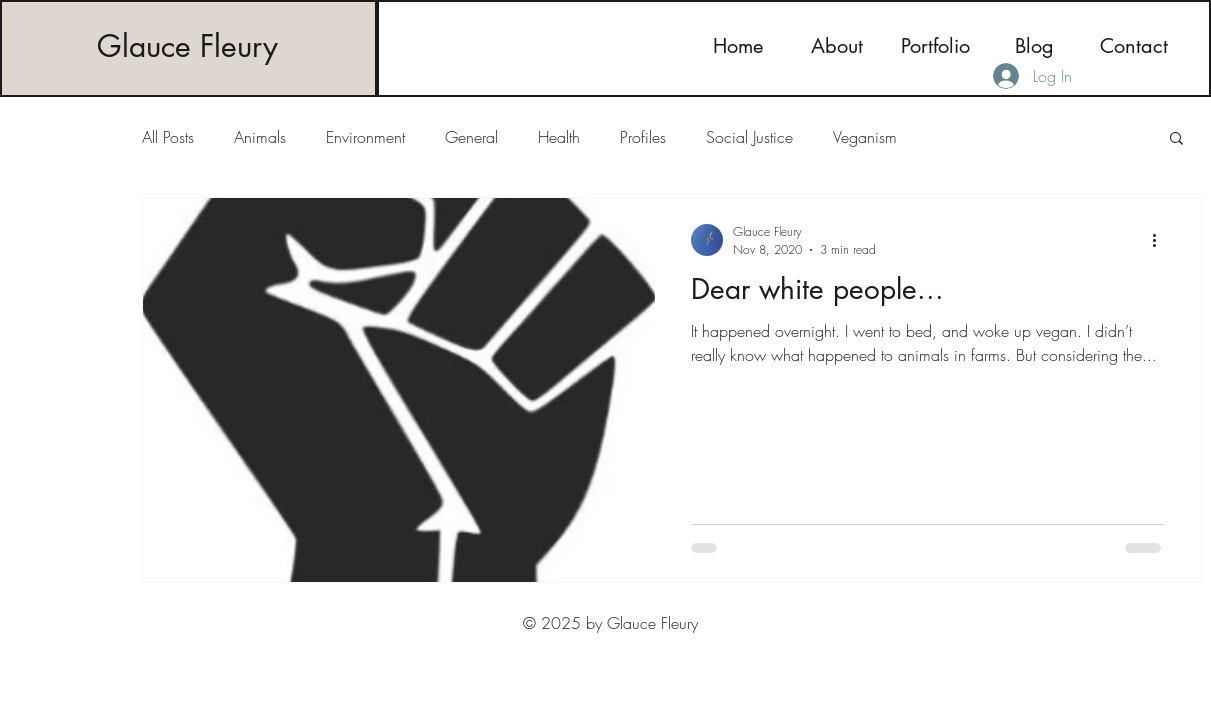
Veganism (865, 137)
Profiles (643, 137)
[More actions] (1162, 240)
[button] (1176, 139)
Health (559, 137)
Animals (260, 137)
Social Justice (749, 137)
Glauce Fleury (187, 46)
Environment (365, 137)
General (471, 137)
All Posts (168, 137)
